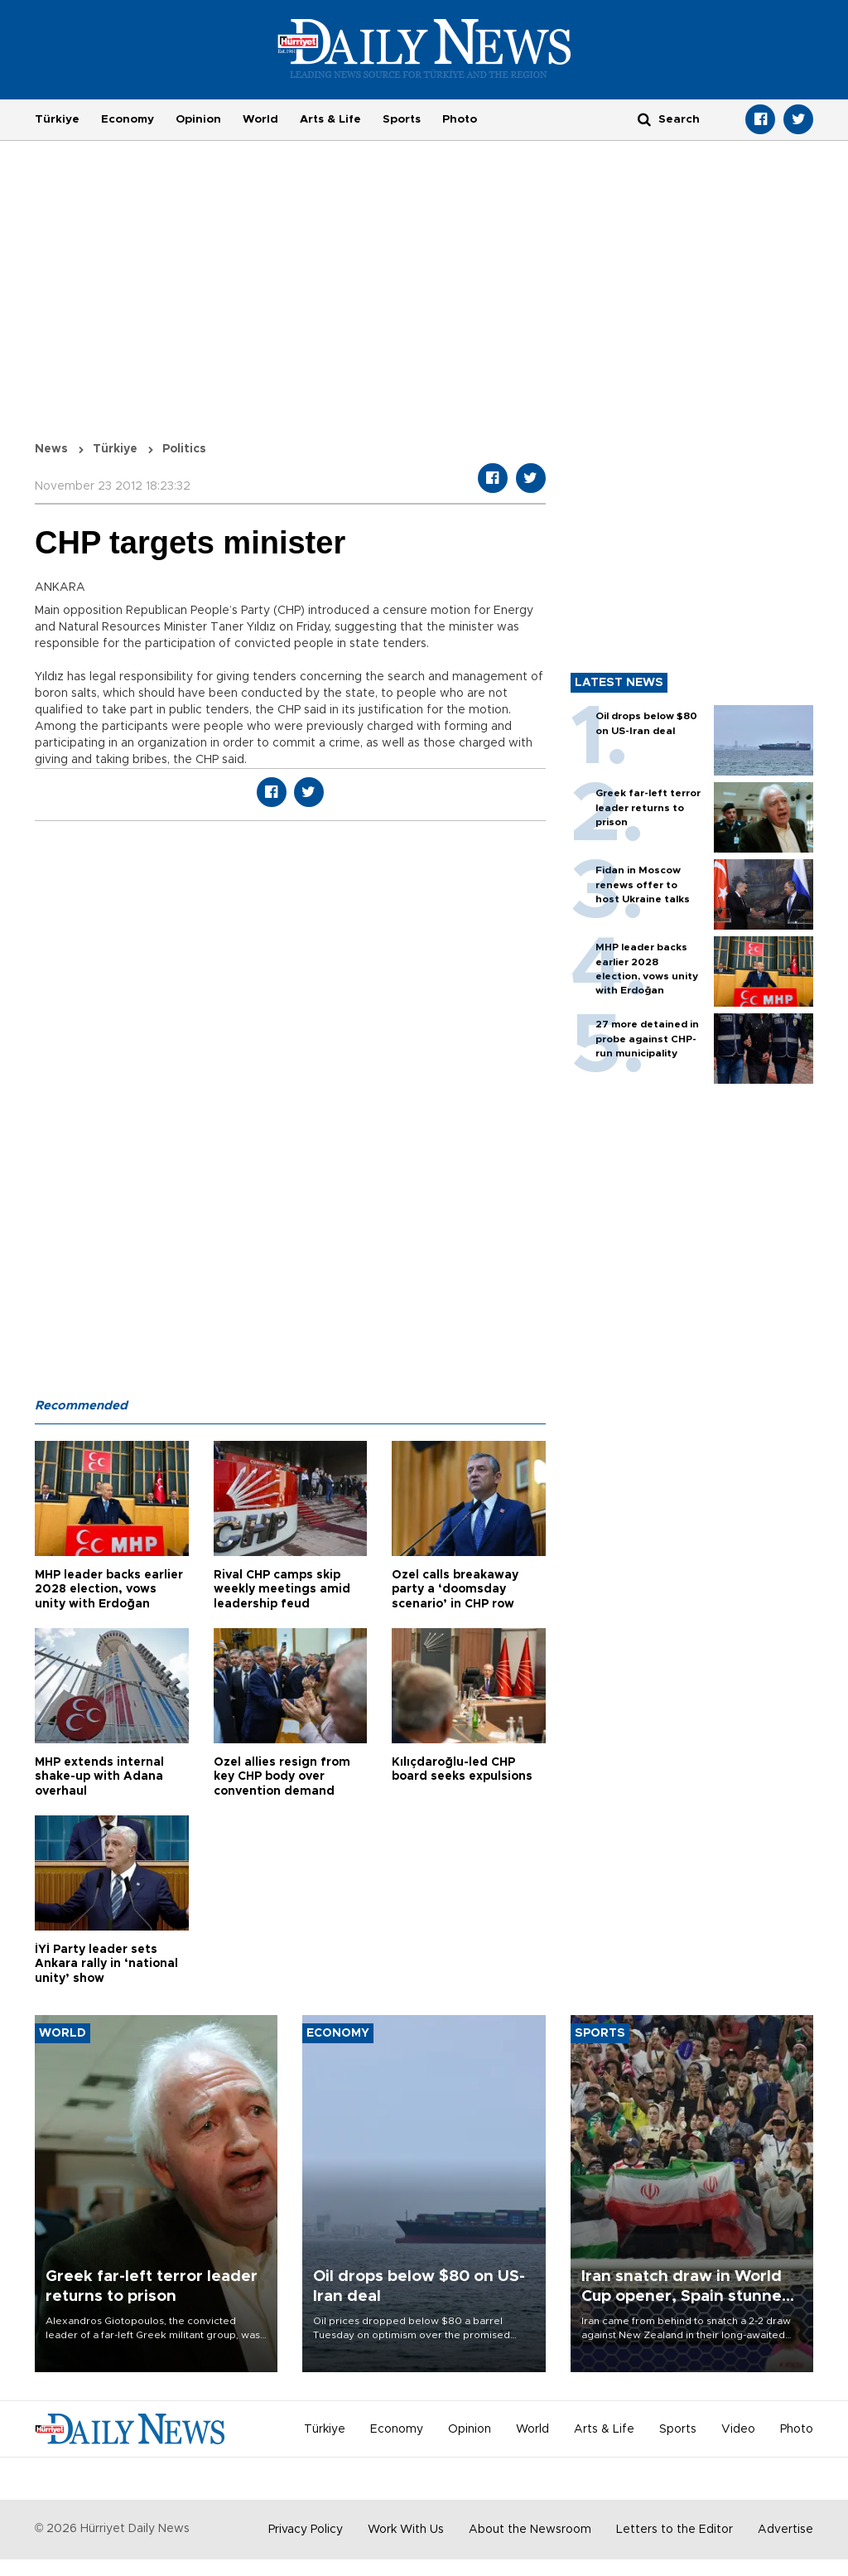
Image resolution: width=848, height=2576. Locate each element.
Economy (127, 119)
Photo (459, 119)
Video (738, 2429)
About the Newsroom (530, 2529)
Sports (402, 119)
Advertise (785, 2529)
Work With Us (406, 2529)
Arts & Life (330, 119)
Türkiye (57, 119)
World (260, 119)
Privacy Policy (305, 2529)
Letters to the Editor (674, 2529)
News (51, 449)
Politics (184, 449)
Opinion (198, 119)
